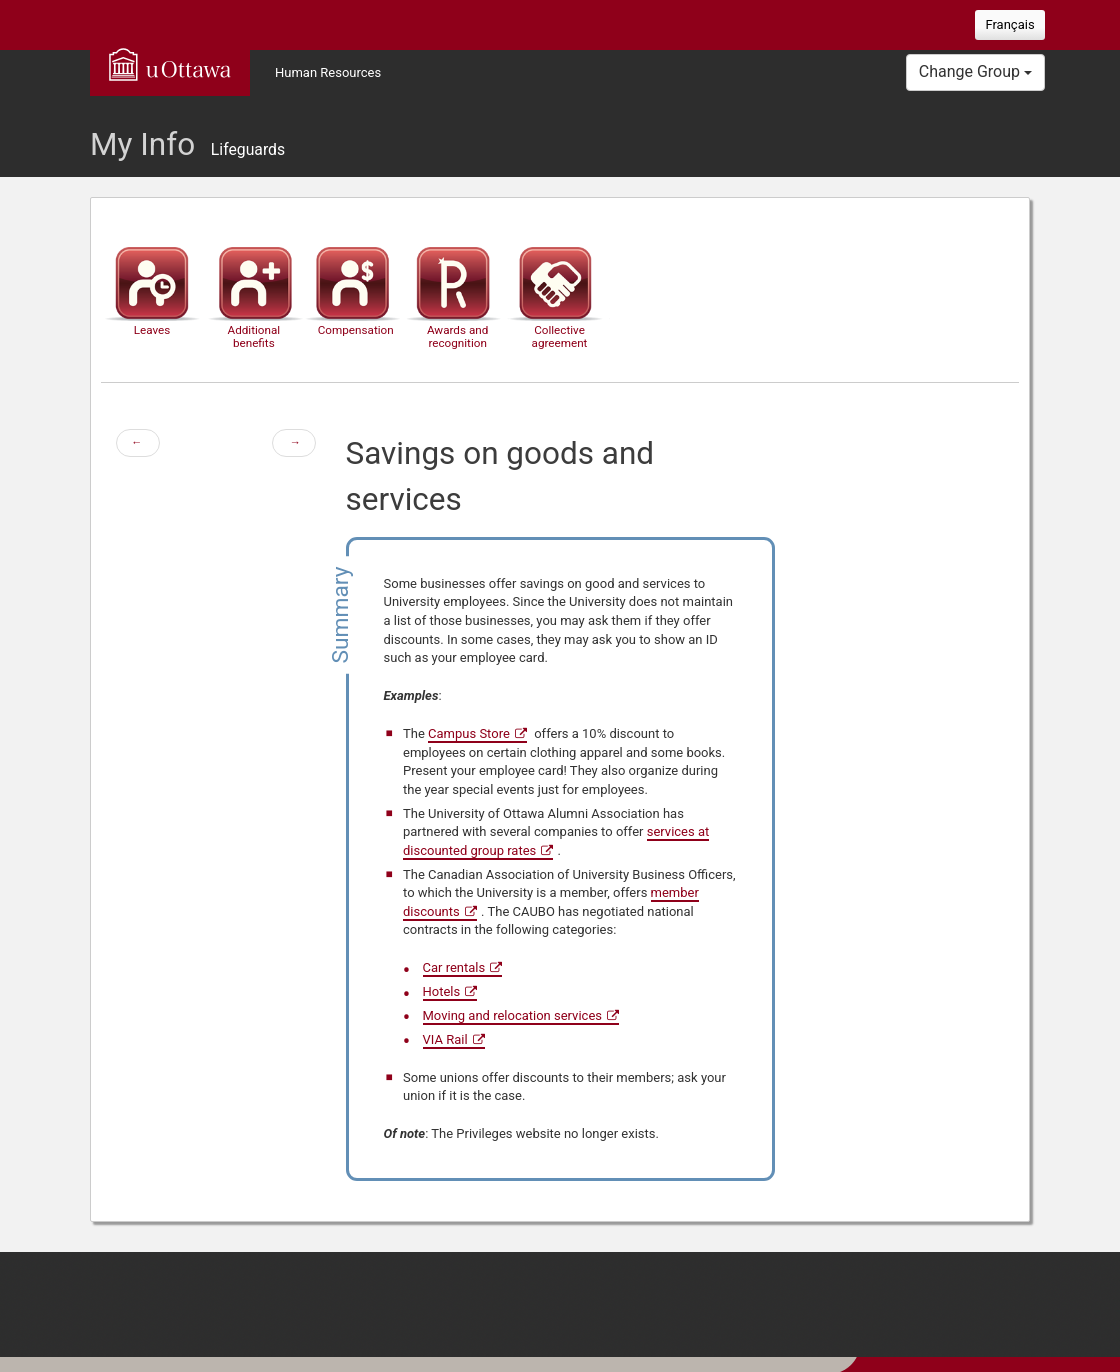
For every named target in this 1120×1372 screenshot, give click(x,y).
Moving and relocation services (513, 1015)
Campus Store (469, 733)
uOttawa (170, 64)
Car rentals (454, 967)
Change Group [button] (975, 71)
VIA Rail (445, 1039)
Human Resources (328, 72)
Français (1009, 24)
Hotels (442, 991)
